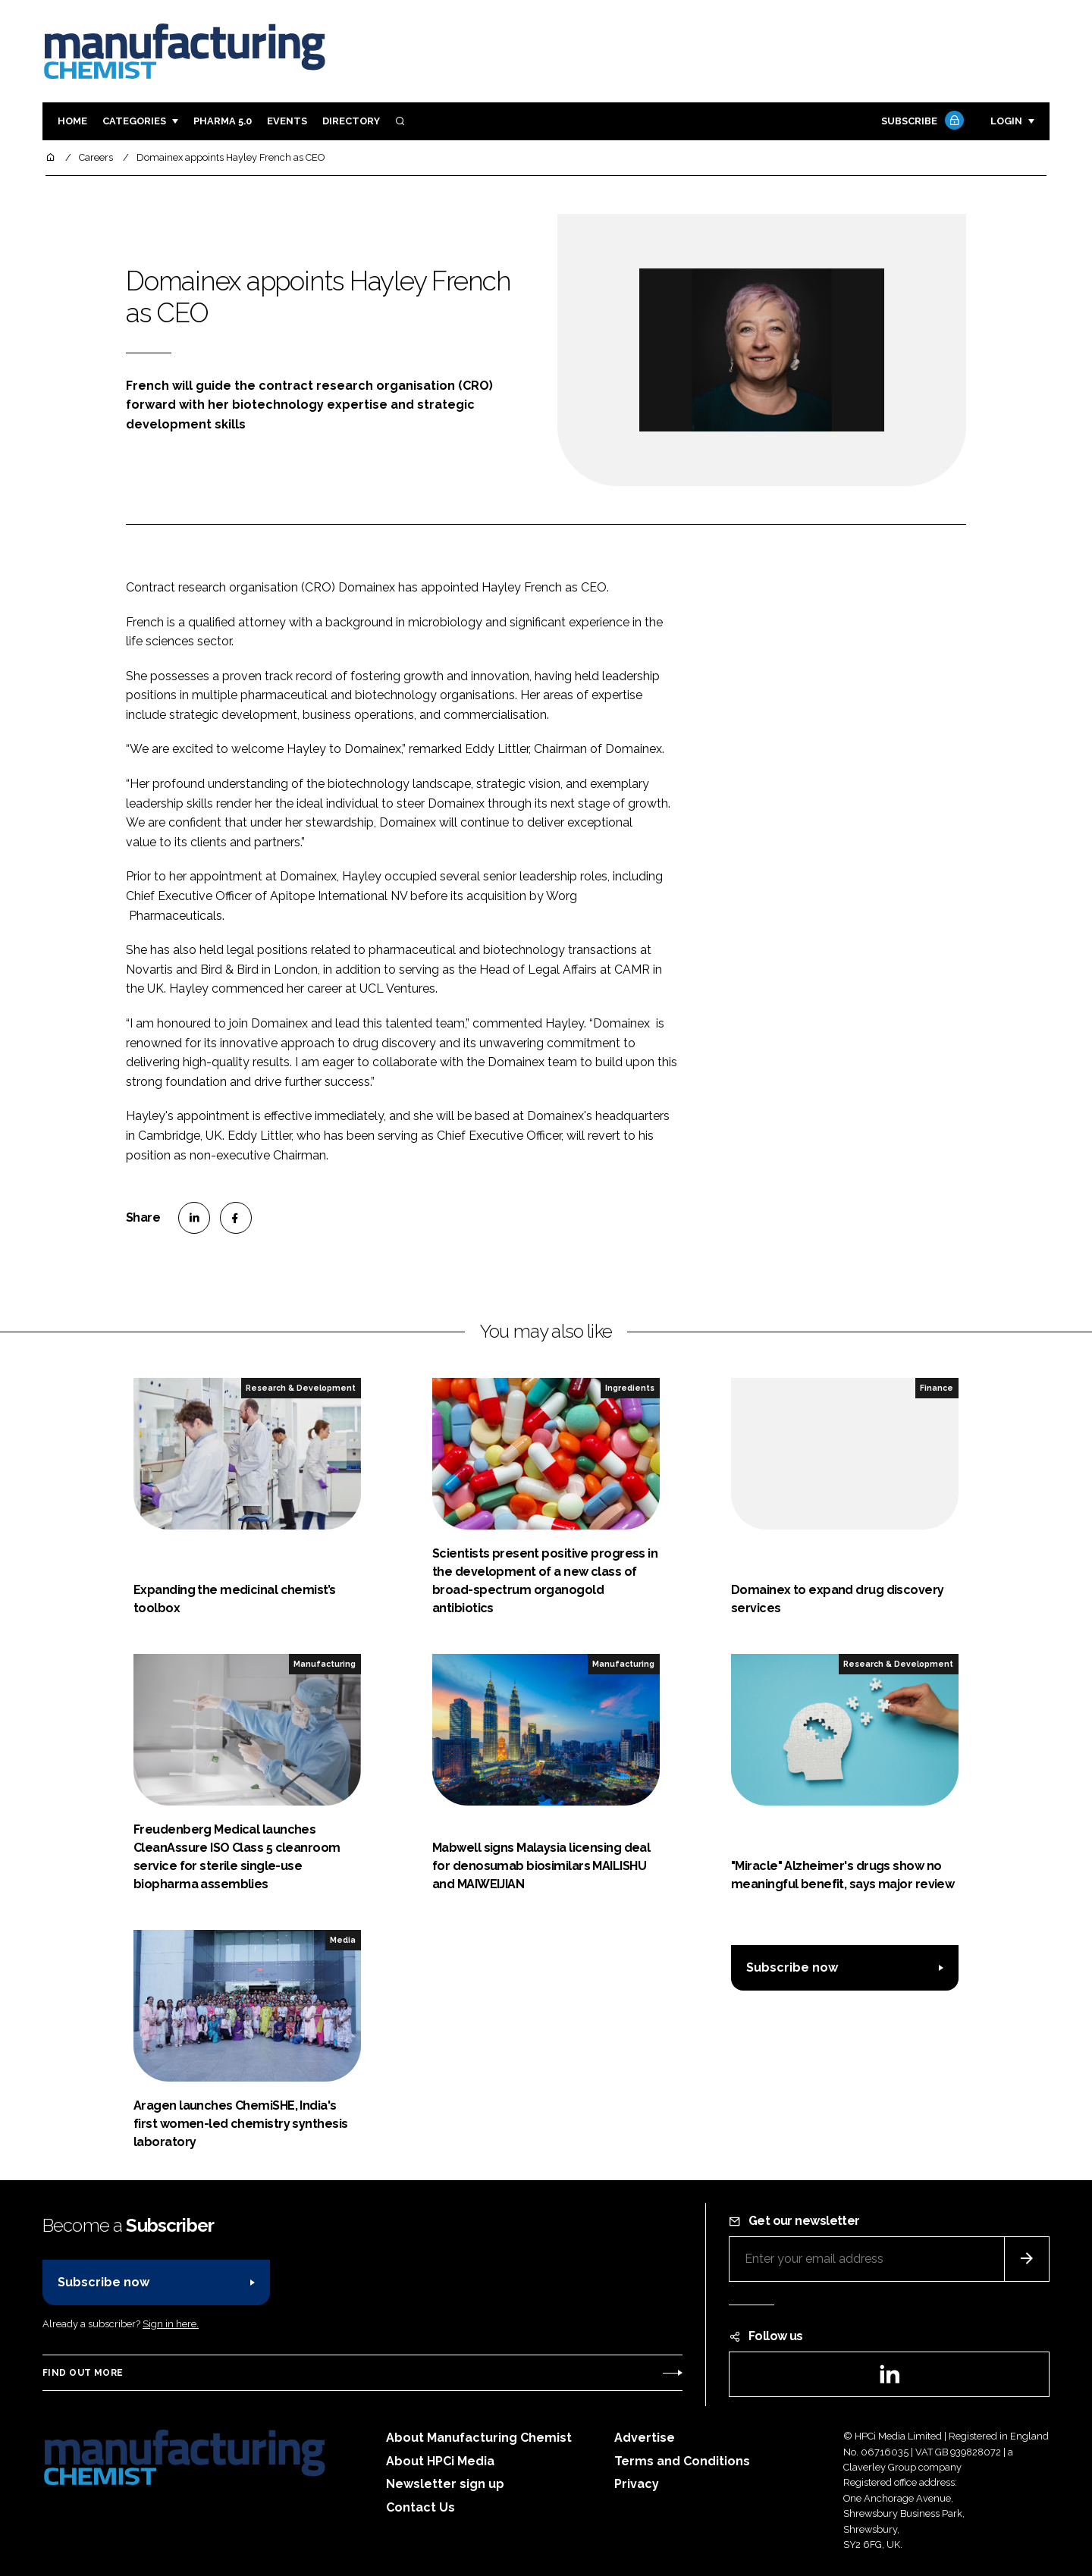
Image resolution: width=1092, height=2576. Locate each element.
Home (72, 121)
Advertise (644, 2437)
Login (1006, 121)
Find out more (82, 2372)
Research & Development (301, 1387)
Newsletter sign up (445, 2484)
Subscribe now (792, 1967)
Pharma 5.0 (222, 121)
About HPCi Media (440, 2461)
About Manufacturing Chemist (479, 2437)
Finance (936, 1387)
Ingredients (629, 1387)
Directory (351, 121)
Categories (134, 121)
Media (343, 1939)
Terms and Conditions (682, 2461)
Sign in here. (171, 2324)
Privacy (636, 2484)
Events (287, 121)
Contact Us (420, 2507)
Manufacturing (324, 1663)
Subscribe (920, 122)
